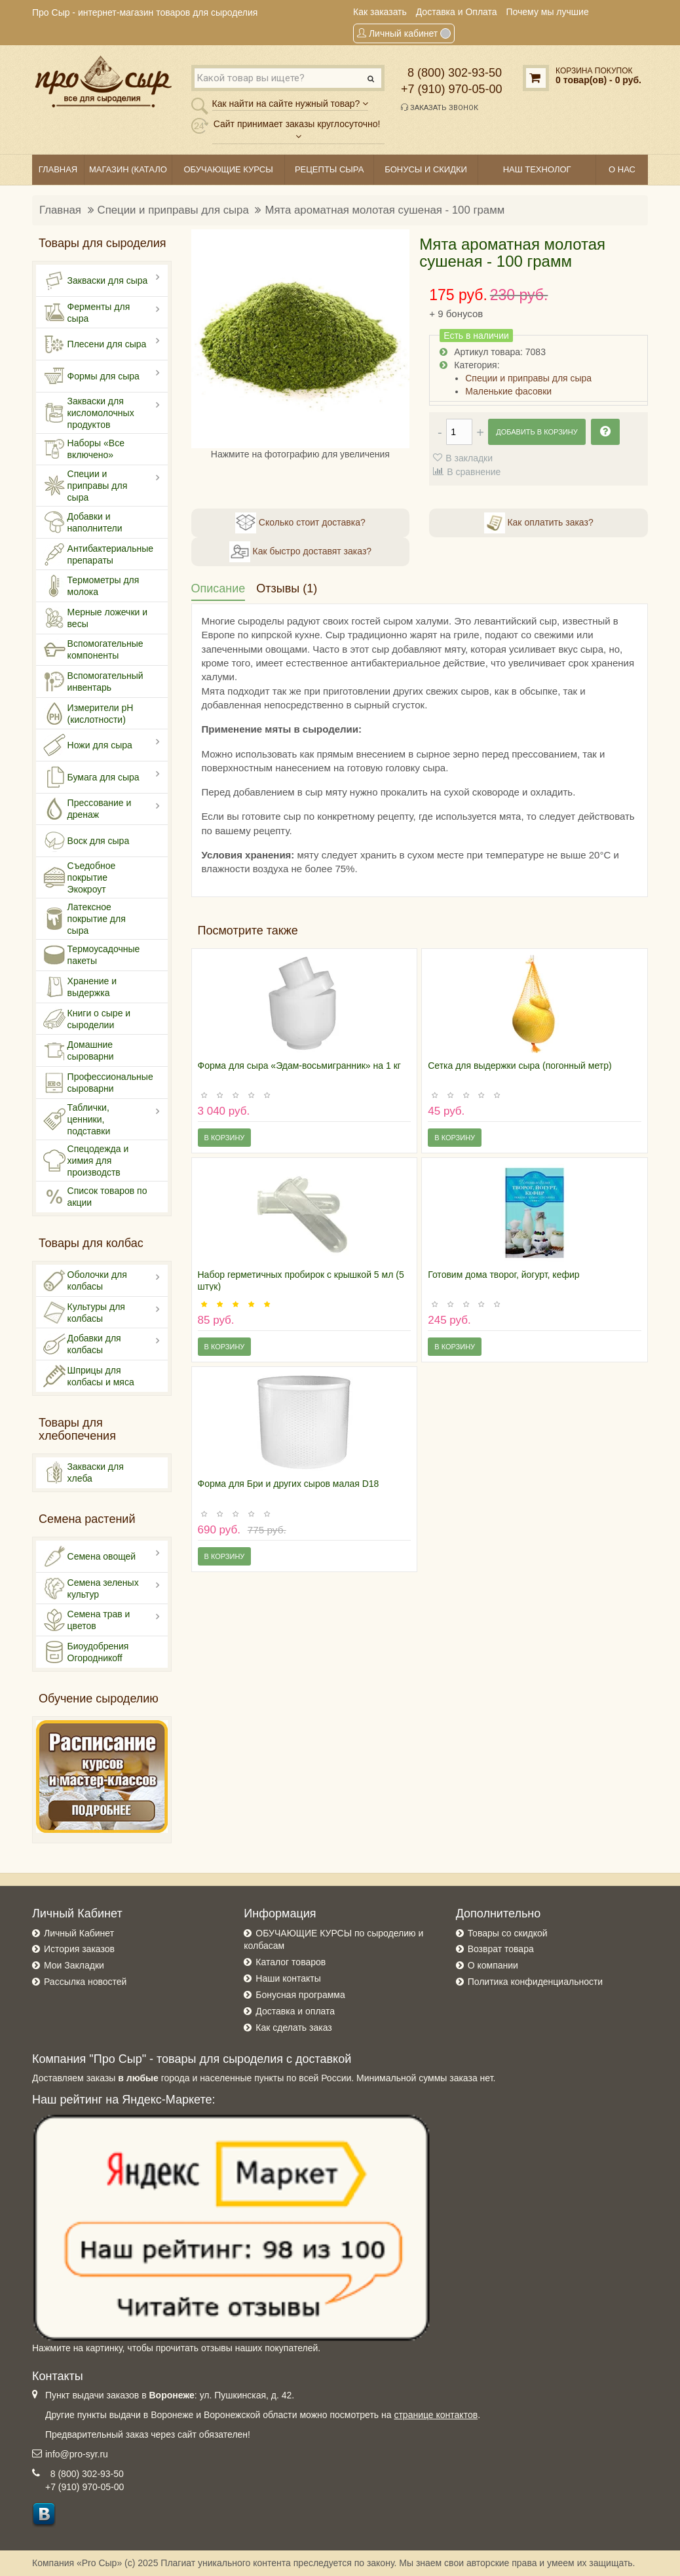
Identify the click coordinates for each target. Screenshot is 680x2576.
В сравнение (474, 472)
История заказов (79, 1949)
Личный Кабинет (79, 1933)
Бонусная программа (300, 1995)
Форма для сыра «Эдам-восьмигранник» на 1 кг (299, 1065)
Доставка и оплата (295, 2011)
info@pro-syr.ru (76, 2454)
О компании (493, 1965)
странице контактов (436, 2415)
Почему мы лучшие (547, 12)
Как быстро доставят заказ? (300, 551)
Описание (218, 588)
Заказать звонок (439, 107)
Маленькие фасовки (508, 391)
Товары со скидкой (508, 1933)
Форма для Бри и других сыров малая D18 (288, 1483)
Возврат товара (501, 1949)
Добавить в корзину (536, 432)
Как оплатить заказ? (539, 522)
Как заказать (380, 12)
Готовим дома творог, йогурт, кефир (503, 1274)
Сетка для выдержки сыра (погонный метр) (519, 1065)
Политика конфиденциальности (535, 1981)
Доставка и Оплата (456, 12)
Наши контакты (287, 1978)
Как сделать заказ (293, 2027)
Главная (60, 210)
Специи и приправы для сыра (173, 210)
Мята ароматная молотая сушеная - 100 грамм (384, 210)
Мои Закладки (74, 1965)
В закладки (469, 458)
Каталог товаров (290, 1962)
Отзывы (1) (286, 588)
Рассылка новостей (85, 1981)
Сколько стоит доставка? (300, 522)
